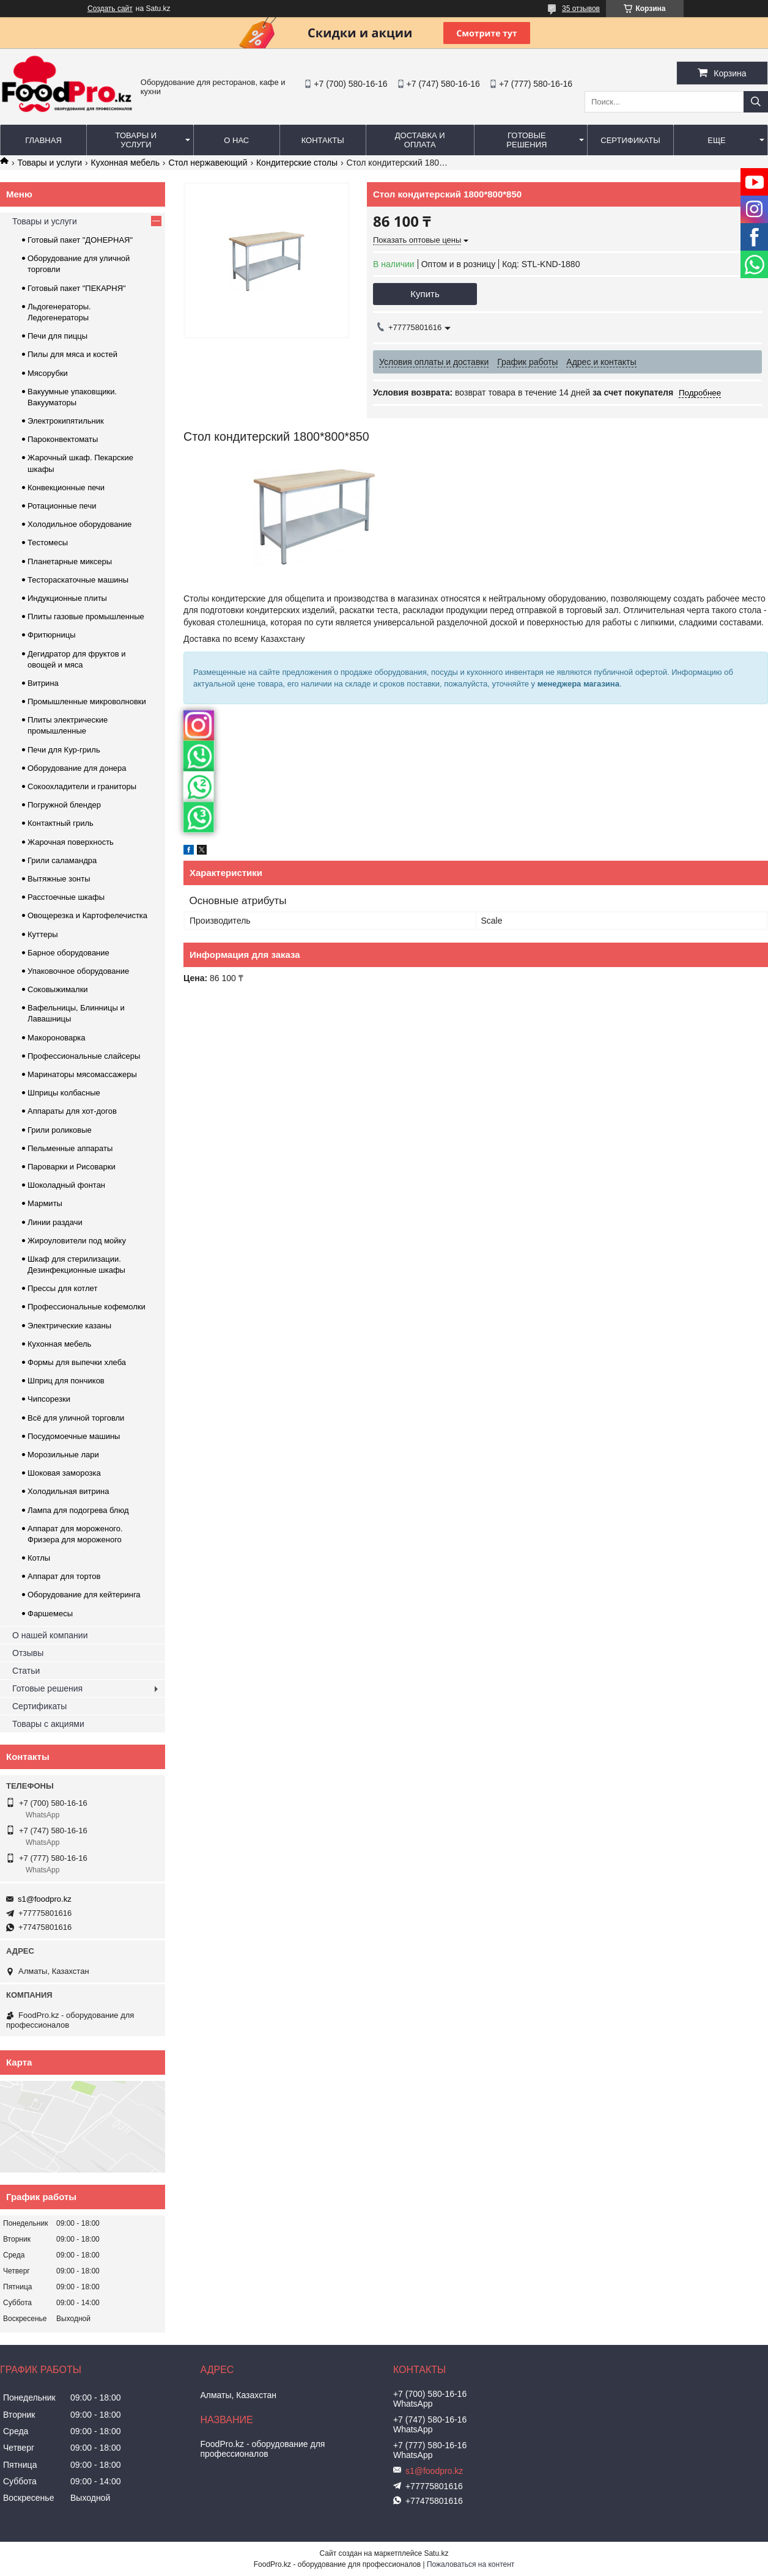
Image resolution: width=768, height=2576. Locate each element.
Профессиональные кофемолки (87, 1306)
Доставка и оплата (420, 140)
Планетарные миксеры (70, 561)
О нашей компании (49, 1635)
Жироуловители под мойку (77, 1240)
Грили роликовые (60, 1130)
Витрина (43, 683)
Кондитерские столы (297, 162)
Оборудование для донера (77, 768)
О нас (236, 140)
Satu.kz (436, 2553)
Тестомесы (48, 542)
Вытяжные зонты (59, 878)
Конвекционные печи (66, 487)
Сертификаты (630, 140)
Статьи (26, 1671)
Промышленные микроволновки (87, 701)
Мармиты (45, 1203)
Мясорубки (48, 373)
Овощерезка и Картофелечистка (87, 915)
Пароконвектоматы (63, 439)
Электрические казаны (69, 1325)
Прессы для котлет (62, 1288)
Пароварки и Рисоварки (72, 1166)
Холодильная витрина (68, 1491)
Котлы (39, 1557)
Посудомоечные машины (74, 1436)
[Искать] (756, 101)
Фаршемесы (50, 1613)
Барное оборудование (68, 952)
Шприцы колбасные (64, 1092)
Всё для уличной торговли (76, 1417)
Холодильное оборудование (79, 524)
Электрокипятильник (66, 420)
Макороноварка (57, 1037)
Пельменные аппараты (70, 1148)
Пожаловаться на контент (470, 2564)
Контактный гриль (61, 823)
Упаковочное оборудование (78, 971)
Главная (43, 140)
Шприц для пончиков (66, 1380)
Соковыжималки (58, 989)
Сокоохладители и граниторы (82, 786)
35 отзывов (581, 8)
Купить (424, 294)
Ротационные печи (62, 505)
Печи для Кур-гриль (64, 749)
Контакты (322, 140)
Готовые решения (526, 140)
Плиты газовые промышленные (86, 616)
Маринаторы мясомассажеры (82, 1074)
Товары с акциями (48, 1724)
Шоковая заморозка (64, 1473)
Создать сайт (110, 8)
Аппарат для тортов (64, 1576)
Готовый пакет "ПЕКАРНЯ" (77, 288)
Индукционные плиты (67, 598)
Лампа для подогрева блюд (78, 1510)
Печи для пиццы (57, 335)
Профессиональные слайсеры (84, 1056)
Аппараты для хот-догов (72, 1111)
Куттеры (43, 934)
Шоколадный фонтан (66, 1185)
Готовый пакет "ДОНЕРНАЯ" (80, 240)
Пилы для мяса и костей (72, 354)
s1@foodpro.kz (45, 1899)
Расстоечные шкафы (66, 897)
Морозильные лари (63, 1454)
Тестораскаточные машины (78, 579)
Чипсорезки (49, 1399)
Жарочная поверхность (71, 842)
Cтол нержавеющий (207, 162)
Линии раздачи (55, 1222)
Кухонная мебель (125, 162)
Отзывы (27, 1653)
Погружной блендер (64, 804)
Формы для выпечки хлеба (77, 1362)
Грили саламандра (62, 860)
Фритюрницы (52, 634)
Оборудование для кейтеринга (84, 1594)
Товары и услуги (136, 140)
